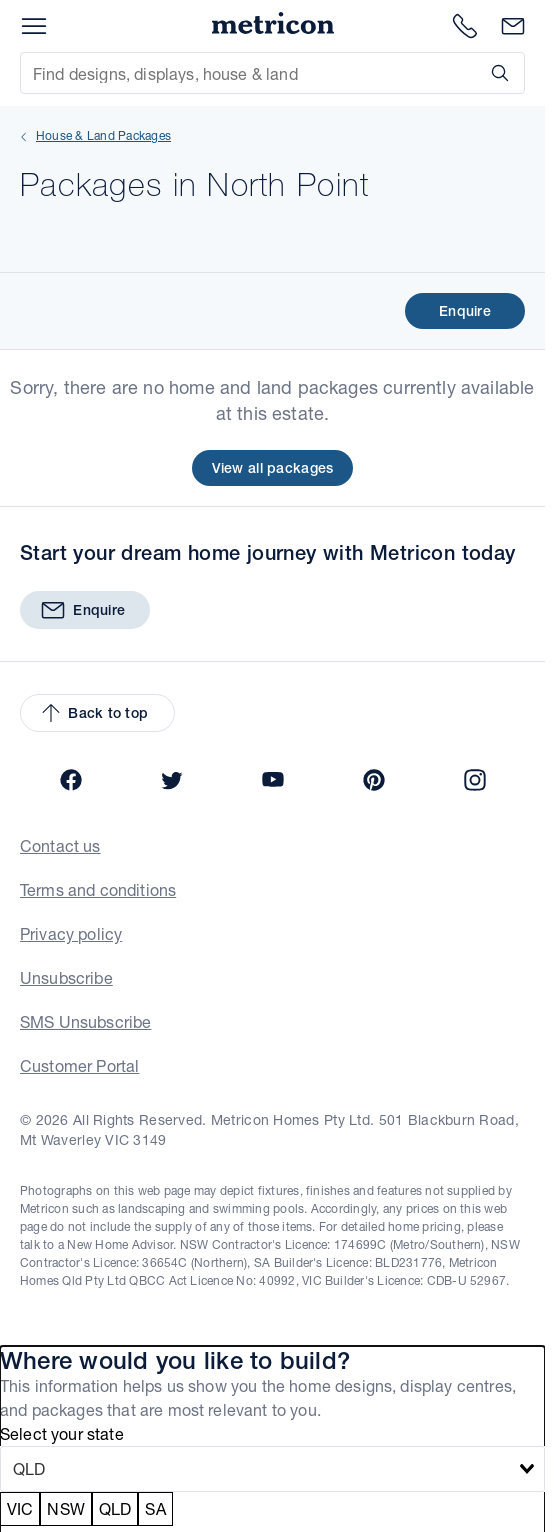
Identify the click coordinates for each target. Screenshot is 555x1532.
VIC (20, 1508)
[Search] (496, 73)
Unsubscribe (66, 977)
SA (155, 1508)
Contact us (60, 845)
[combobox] (272, 1469)
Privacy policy (71, 933)
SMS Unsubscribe (85, 1021)
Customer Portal (79, 1065)
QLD (115, 1508)
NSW (65, 1508)
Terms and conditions (98, 889)
